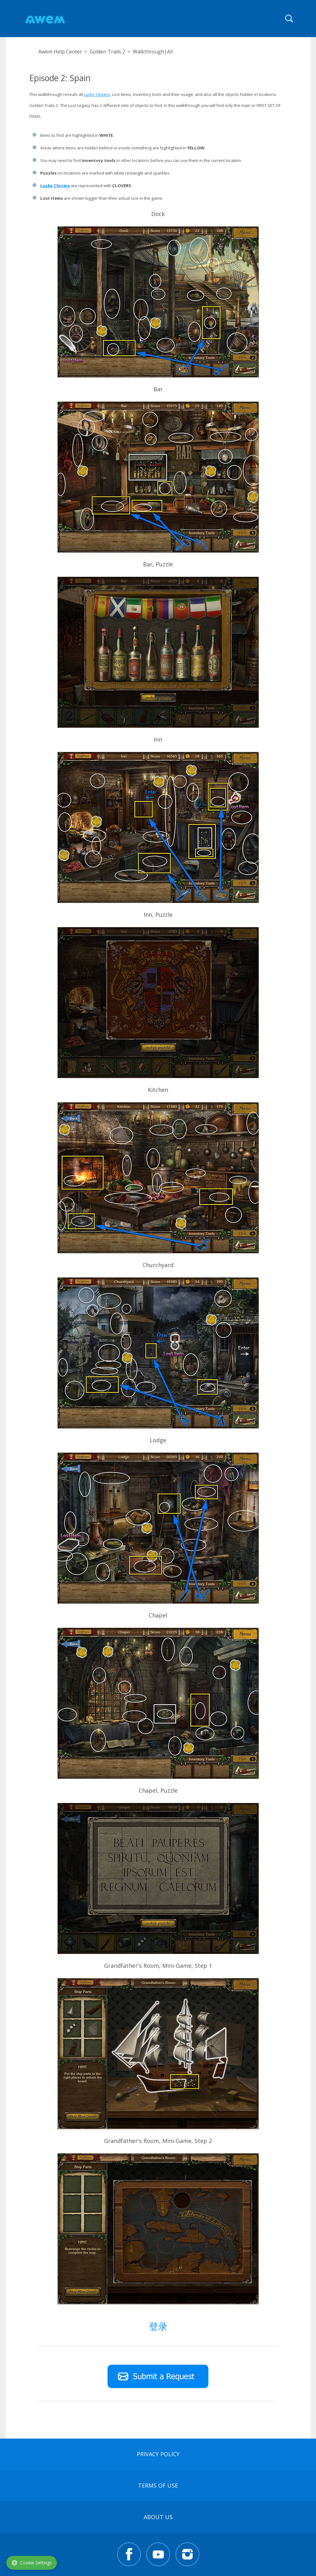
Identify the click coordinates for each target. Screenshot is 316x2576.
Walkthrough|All (153, 51)
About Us (158, 2517)
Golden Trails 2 (107, 51)
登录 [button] (158, 2326)
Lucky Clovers (97, 94)
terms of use (158, 2485)
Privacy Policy (158, 2454)
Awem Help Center (60, 51)
